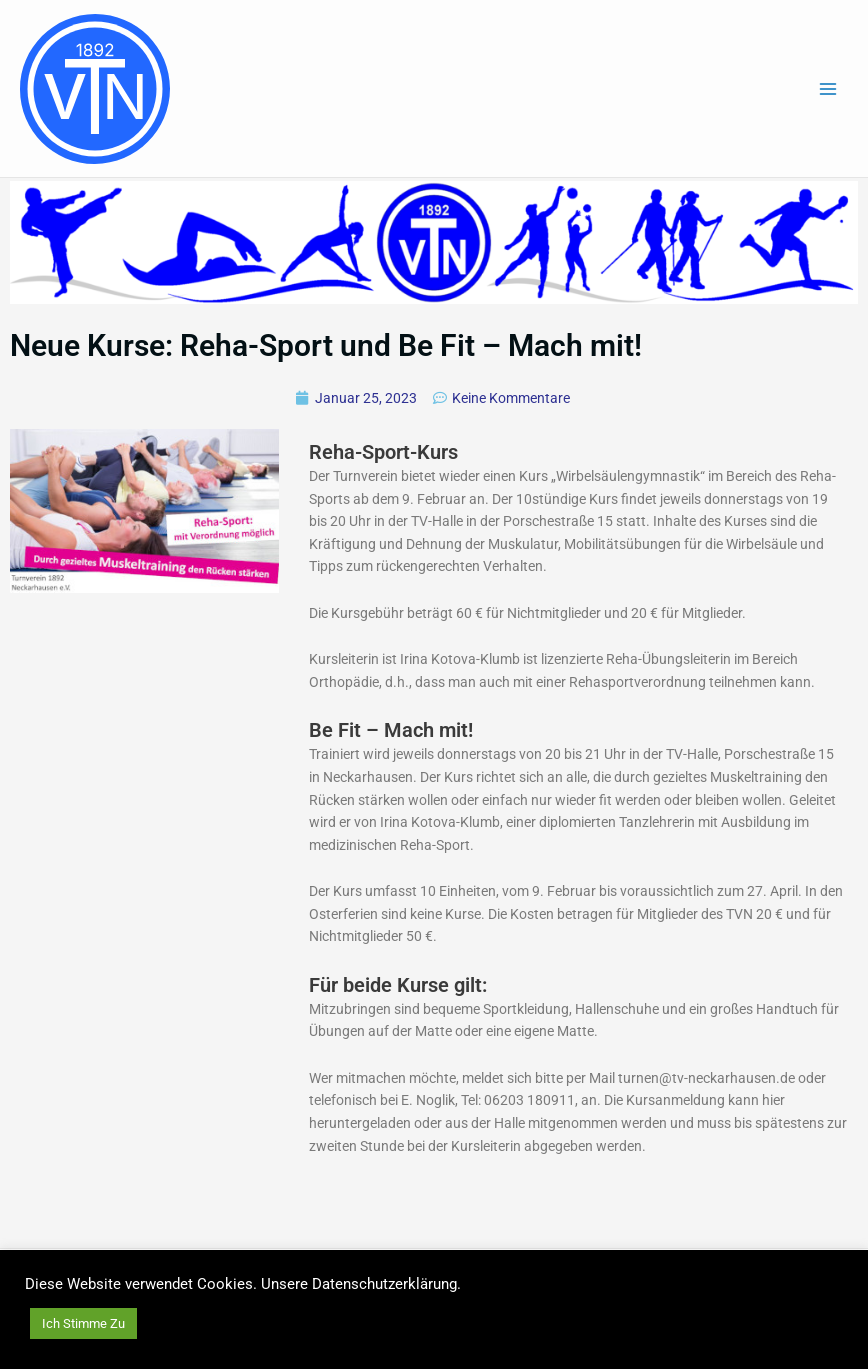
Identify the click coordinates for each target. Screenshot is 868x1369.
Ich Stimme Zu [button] (83, 1323)
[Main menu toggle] (828, 88)
